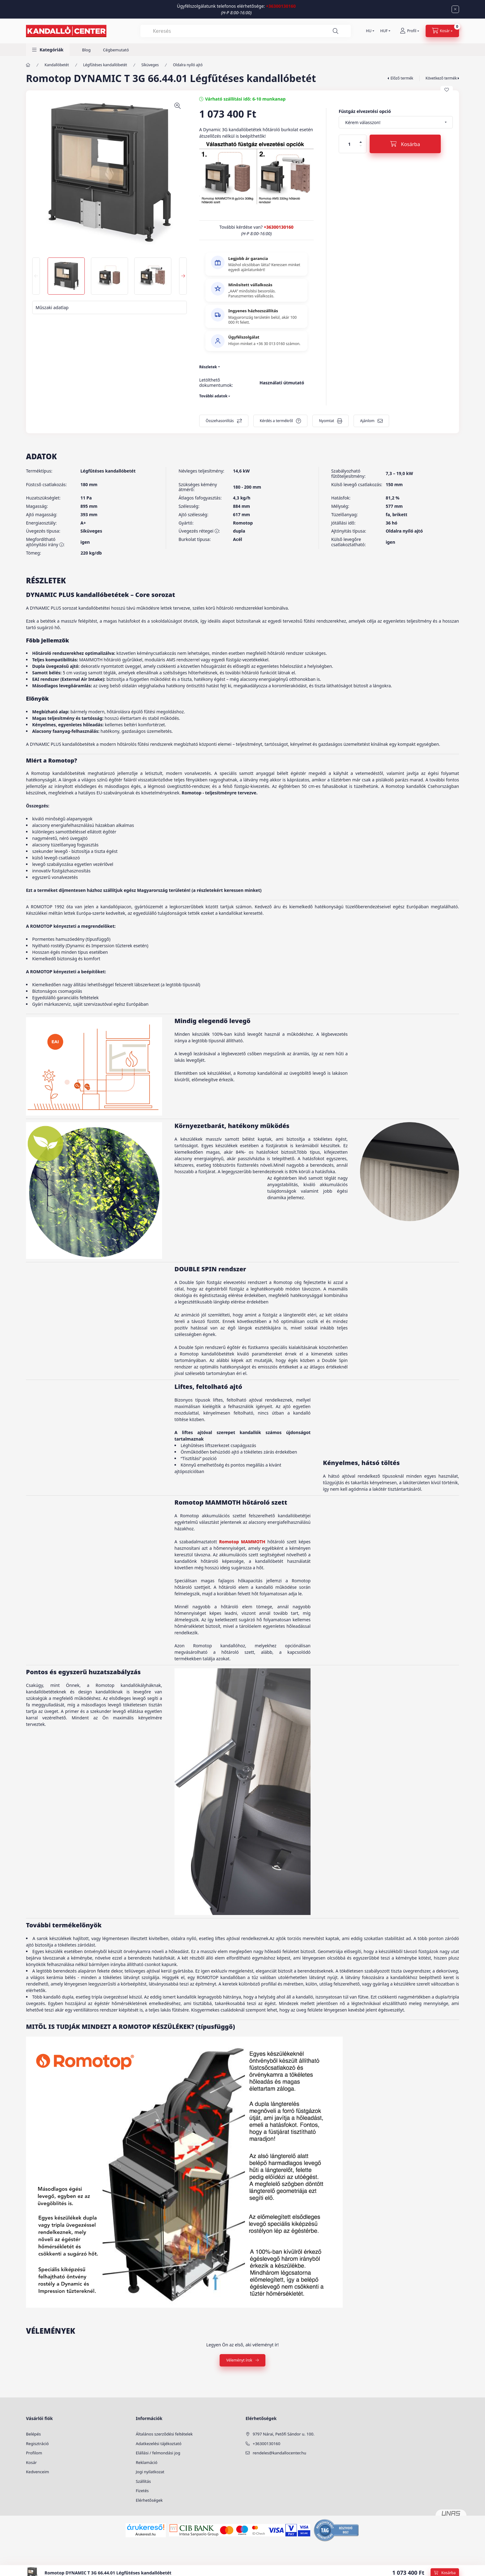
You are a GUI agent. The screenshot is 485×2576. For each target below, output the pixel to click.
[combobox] (245, 31)
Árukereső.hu (145, 2534)
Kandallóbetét (57, 64)
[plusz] (360, 142)
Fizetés (142, 2490)
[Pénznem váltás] (383, 31)
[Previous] (36, 276)
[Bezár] (455, 9)
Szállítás (143, 2481)
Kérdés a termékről (276, 420)
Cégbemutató (116, 50)
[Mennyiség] (349, 144)
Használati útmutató (282, 383)
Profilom (34, 2453)
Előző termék (401, 78)
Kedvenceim (37, 2471)
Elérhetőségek (149, 2500)
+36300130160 (281, 6)
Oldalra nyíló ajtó (188, 64)
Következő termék (441, 78)
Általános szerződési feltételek (164, 2434)
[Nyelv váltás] (368, 31)
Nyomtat (326, 420)
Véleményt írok (239, 2360)
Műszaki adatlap (52, 307)
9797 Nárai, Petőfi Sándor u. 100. (284, 2434)
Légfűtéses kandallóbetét (105, 64)
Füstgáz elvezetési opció (365, 111)
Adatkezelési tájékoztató (159, 2443)
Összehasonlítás (220, 420)
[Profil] (409, 31)
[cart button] (442, 31)
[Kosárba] (405, 144)
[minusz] (360, 146)
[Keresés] (336, 31)
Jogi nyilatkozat (150, 2471)
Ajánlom (367, 420)
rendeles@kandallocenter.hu (279, 2453)
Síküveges (150, 64)
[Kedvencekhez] (446, 89)
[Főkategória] (28, 65)
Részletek (208, 367)
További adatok (213, 396)
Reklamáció (146, 2462)
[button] (48, 49)
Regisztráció (37, 2443)
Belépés (33, 2434)
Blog (86, 50)
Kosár (31, 2462)
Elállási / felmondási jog (158, 2453)
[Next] (183, 276)
